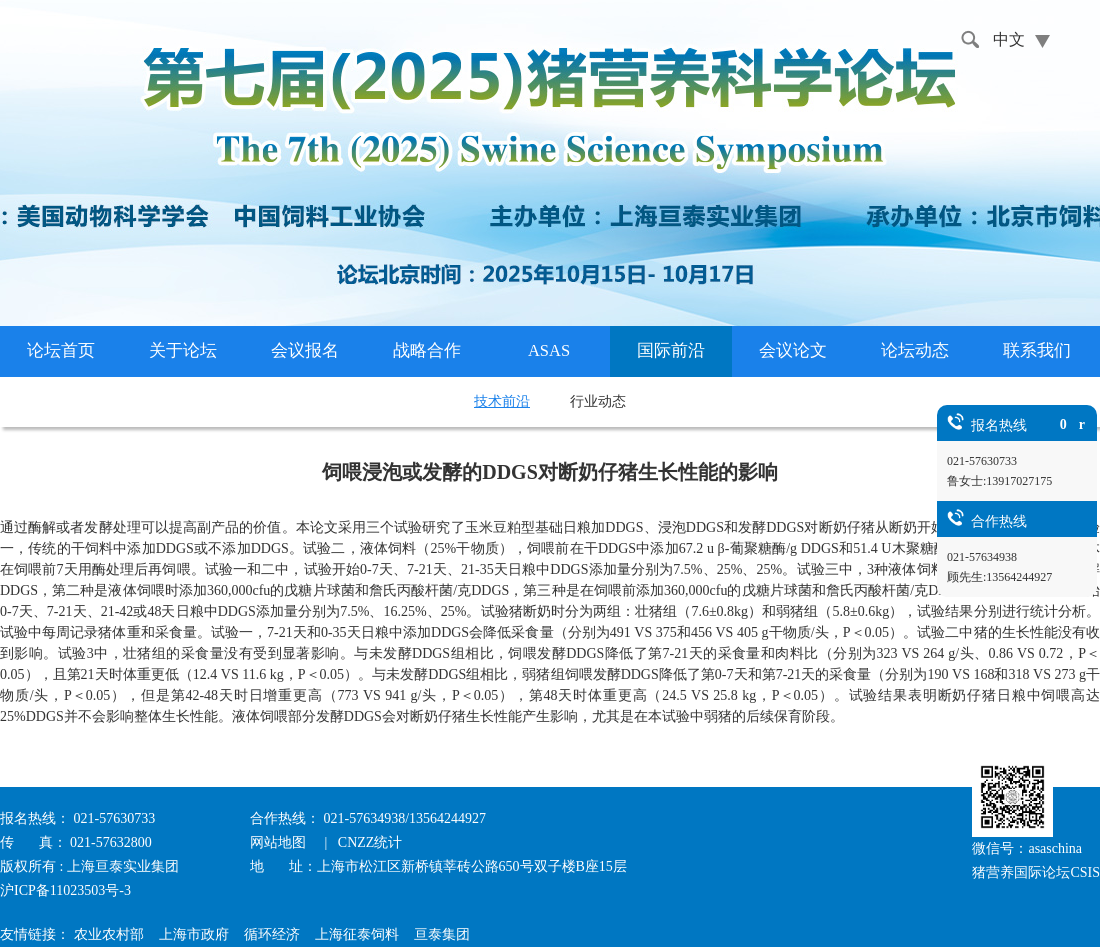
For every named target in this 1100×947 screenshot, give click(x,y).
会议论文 (793, 350)
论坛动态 (915, 350)
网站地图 (280, 842)
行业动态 (598, 401)
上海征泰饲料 (357, 934)
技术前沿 (502, 401)
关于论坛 (183, 350)
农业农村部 (109, 934)
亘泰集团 (442, 934)
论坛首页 (61, 350)
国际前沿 (671, 350)
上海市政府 (194, 934)
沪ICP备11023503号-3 (65, 890)
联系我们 (1037, 350)
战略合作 (427, 350)
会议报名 (305, 350)
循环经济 (272, 934)
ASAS (549, 350)
